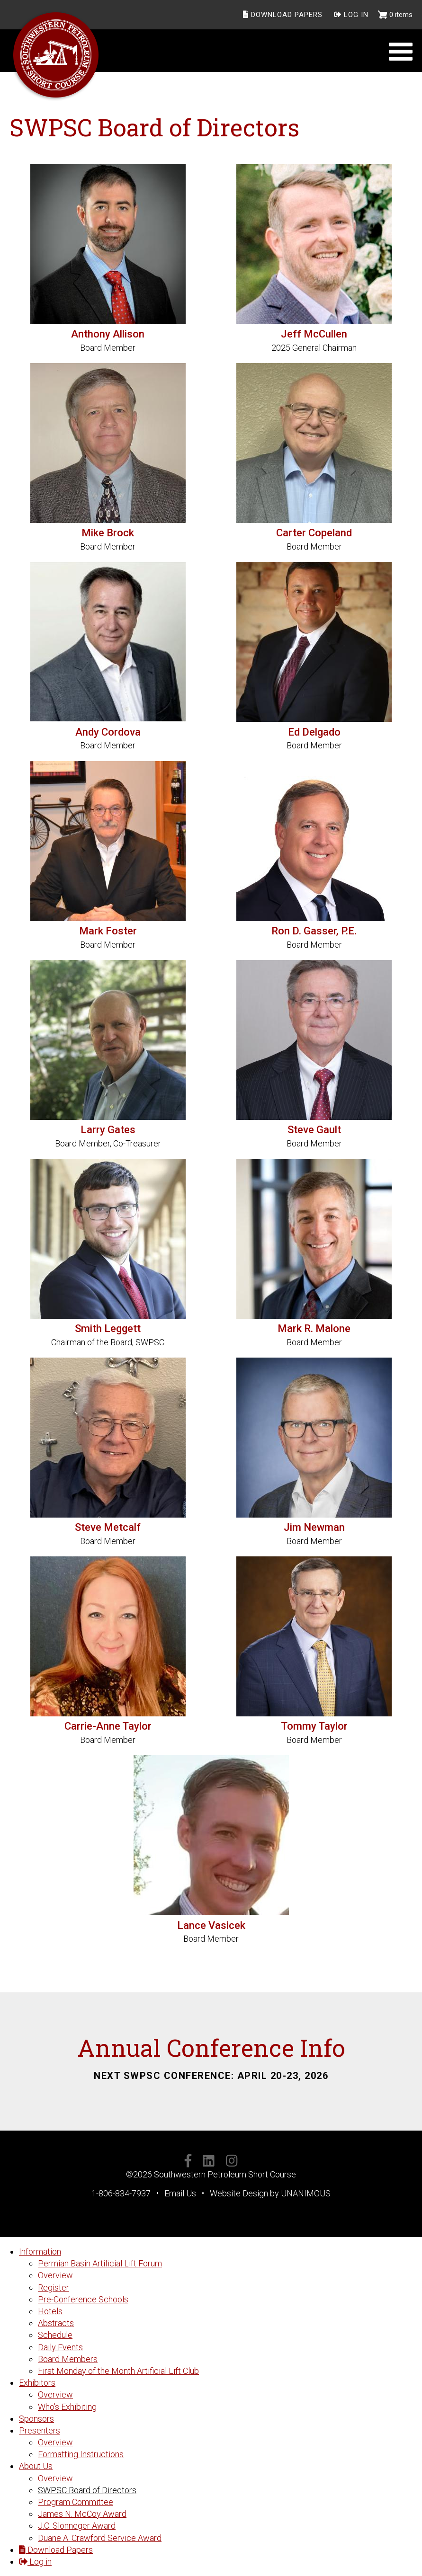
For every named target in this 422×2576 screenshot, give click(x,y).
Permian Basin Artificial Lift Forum (100, 2263)
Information (40, 2251)
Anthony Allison (107, 334)
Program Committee (75, 2502)
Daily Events (60, 2347)
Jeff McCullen (314, 334)
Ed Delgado (314, 732)
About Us (36, 2466)
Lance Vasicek (211, 1925)
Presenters (39, 2430)
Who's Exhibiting (67, 2407)
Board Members (68, 2359)
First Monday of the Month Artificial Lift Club (118, 2371)
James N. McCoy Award (82, 2514)
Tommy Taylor (314, 1726)
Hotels (50, 2311)
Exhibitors (37, 2383)
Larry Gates (108, 1130)
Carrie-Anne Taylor (108, 1726)
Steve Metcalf (108, 1527)
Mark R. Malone (314, 1328)
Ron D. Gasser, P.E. (314, 931)
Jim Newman (314, 1527)
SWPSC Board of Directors (87, 2490)
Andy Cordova (108, 732)
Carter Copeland (314, 533)
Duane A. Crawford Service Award (100, 2538)
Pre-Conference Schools (83, 2299)
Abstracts (56, 2323)
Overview (55, 2275)
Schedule (55, 2335)
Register (53, 2287)
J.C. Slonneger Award (77, 2526)
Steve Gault (314, 1130)
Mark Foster (108, 931)
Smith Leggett (108, 1328)
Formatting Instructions (81, 2454)
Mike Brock (107, 533)
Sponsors (36, 2419)
